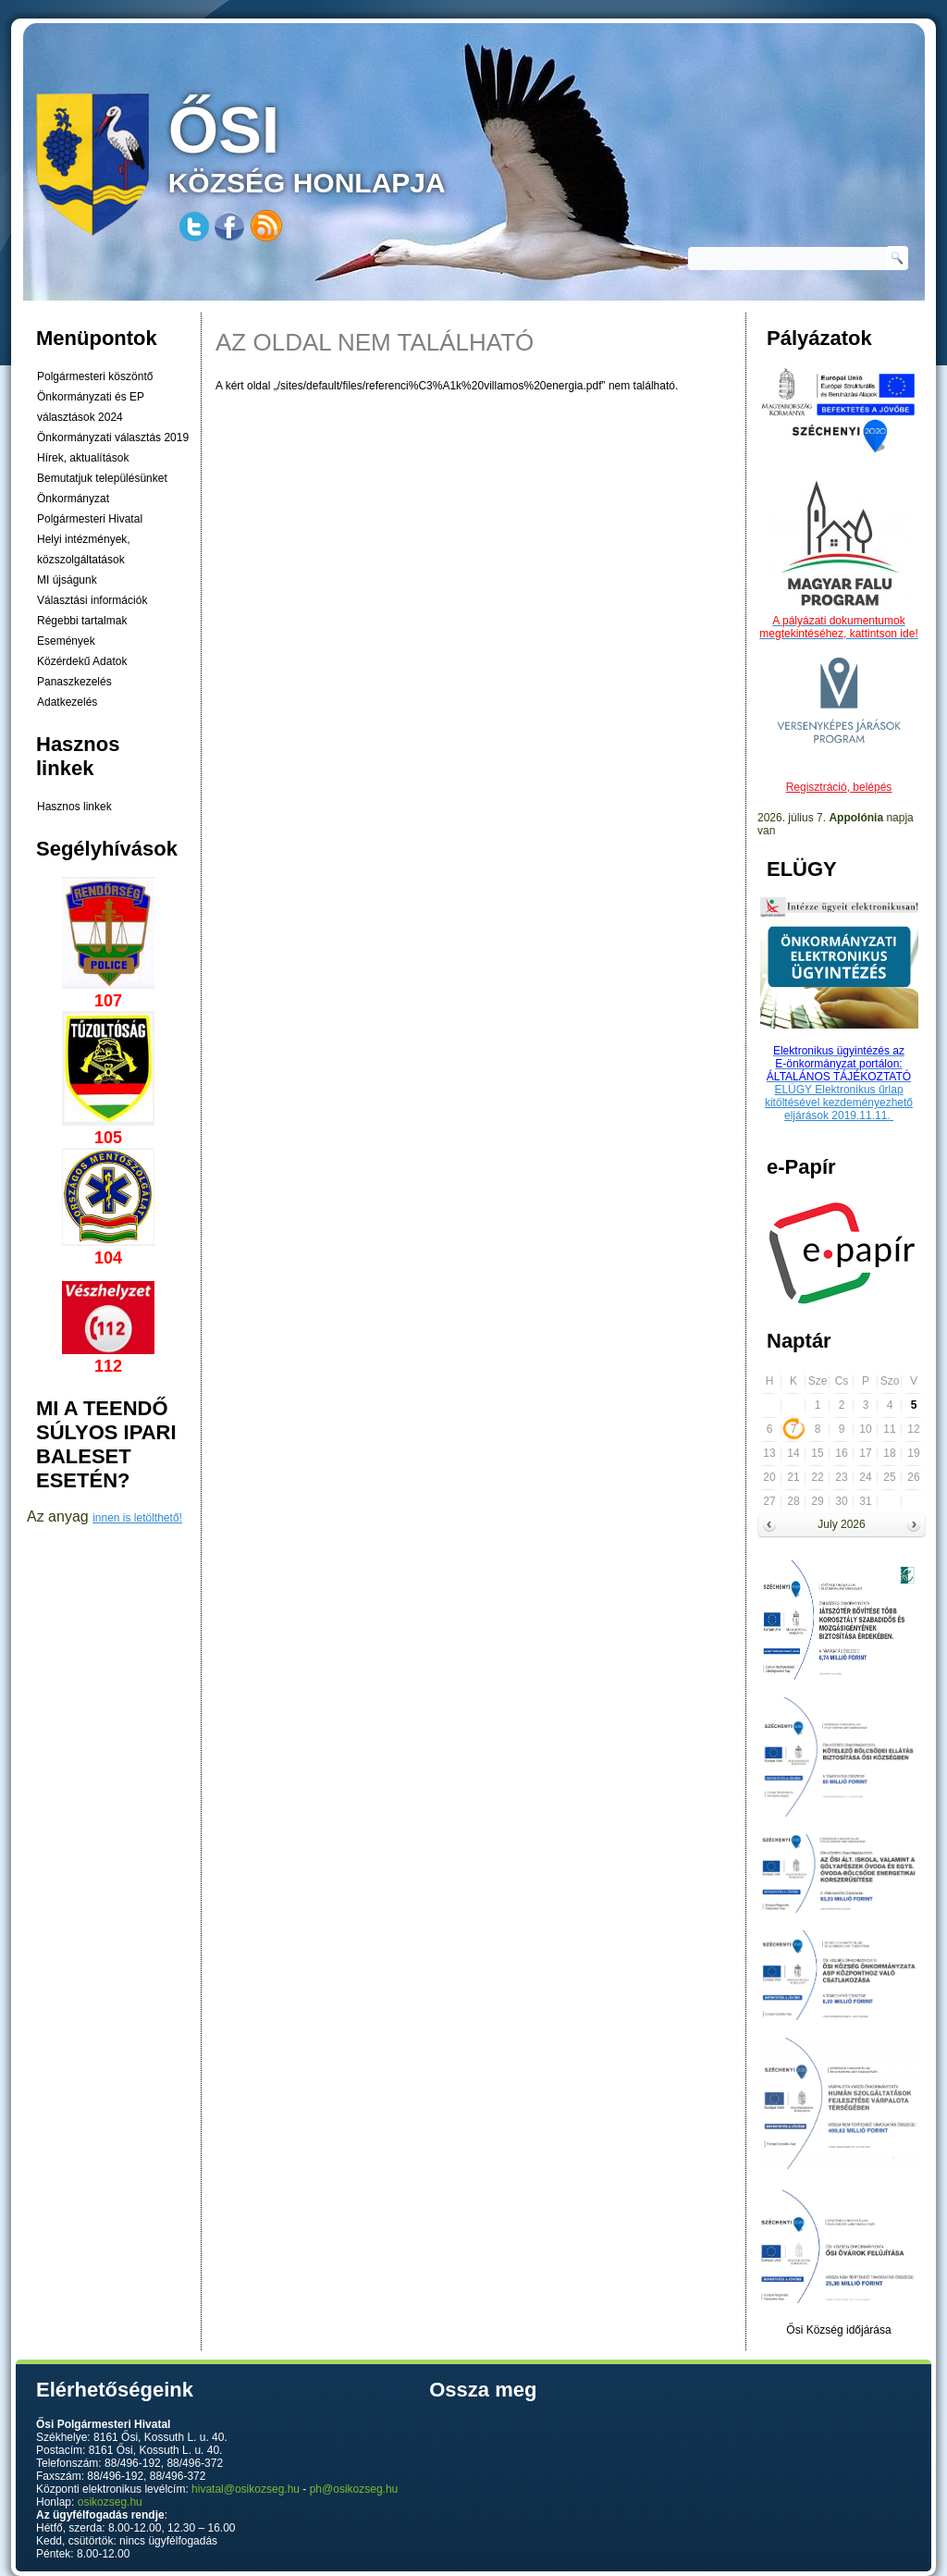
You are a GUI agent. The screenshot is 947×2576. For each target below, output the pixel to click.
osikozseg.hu (110, 2502)
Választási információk (92, 600)
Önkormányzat (73, 498)
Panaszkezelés (74, 681)
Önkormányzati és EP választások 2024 (90, 407)
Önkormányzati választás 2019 (113, 437)
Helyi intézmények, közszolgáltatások (83, 549)
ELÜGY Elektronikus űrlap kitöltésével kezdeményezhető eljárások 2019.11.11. (839, 1102)
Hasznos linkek (74, 806)
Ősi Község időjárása (838, 2329)
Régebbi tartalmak (82, 620)
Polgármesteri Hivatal (89, 518)
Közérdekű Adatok (82, 661)
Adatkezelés (67, 702)
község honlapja (350, 145)
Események (66, 641)
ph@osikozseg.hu (354, 2489)
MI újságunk (67, 579)
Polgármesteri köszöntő (95, 376)
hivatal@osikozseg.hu (245, 2489)
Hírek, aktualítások (83, 457)
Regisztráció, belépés (839, 787)
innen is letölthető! (137, 1517)
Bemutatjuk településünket (102, 478)
